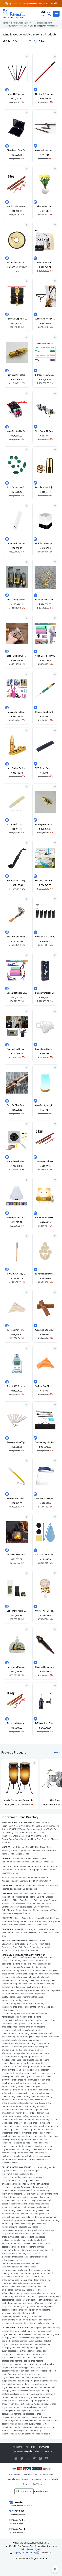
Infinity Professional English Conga (19, 1799)
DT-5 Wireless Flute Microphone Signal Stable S (45, 1723)
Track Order (35, 2479)
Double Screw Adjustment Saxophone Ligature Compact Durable (45, 487)
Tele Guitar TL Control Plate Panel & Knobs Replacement (45, 431)
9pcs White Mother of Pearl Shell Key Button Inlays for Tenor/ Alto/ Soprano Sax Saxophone (45, 1273)
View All (56, 1752)
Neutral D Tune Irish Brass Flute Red (45, 93)
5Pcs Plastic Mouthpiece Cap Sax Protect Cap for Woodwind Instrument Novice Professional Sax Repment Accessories (45, 936)
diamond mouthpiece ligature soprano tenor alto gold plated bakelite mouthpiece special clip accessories (45, 599)
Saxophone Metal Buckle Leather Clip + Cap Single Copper (17, 1610)
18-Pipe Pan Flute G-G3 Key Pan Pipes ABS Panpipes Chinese (45, 1386)
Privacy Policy (46, 2474)
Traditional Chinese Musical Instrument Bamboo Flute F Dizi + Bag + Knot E (17, 206)
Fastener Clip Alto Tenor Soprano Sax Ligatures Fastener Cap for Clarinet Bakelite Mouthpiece (17, 318)
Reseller (26, 2484)
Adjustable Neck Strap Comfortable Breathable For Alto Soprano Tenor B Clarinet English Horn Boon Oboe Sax (45, 318)
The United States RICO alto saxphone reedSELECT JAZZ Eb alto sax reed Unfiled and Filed (45, 262)
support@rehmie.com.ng (24, 2552)
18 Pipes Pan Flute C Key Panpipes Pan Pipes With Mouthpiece (17, 1329)
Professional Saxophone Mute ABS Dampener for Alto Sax (17, 262)
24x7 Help (37, 2484)
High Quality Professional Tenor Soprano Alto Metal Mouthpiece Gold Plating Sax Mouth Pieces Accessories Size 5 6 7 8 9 (17, 374)
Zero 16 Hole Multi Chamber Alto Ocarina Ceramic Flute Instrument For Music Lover (17, 655)
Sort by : (7, 40)
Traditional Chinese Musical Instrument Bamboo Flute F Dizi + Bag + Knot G (17, 1723)
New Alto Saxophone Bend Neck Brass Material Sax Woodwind (17, 936)
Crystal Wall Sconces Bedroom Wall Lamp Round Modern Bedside (45, 1610)
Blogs (34, 2446)
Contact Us (46, 2451)
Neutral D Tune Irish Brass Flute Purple (17, 93)
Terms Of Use (30, 2474)
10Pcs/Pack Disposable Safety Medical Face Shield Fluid (45, 1498)
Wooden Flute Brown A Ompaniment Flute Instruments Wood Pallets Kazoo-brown (45, 1329)
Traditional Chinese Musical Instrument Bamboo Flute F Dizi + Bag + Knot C (45, 1161)
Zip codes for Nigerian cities (26, 2451)
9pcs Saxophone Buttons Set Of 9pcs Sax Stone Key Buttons (17, 487)
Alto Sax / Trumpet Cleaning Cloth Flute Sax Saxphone (45, 1554)
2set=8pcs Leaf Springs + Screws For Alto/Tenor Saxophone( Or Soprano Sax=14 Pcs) (17, 1442)
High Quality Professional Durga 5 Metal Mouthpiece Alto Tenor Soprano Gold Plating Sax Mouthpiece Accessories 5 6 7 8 (17, 768)
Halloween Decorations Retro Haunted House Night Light (17, 1554)
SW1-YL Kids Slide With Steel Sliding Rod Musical (17, 1498)
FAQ (26, 2446)
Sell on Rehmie (51, 2479)
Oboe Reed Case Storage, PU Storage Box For (17, 150)
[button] (56, 14)
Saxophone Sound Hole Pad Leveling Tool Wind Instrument (45, 1048)
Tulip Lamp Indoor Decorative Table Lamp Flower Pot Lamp (45, 206)
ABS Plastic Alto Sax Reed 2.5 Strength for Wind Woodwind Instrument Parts (17, 543)
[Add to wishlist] (34, 1763)
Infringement (15, 2474)
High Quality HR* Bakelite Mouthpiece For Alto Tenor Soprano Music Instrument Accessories (17, 599)
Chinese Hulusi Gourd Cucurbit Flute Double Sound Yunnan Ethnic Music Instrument (45, 1666)
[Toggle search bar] (49, 13)
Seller (31, 2521)
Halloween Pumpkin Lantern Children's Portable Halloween (17, 1666)
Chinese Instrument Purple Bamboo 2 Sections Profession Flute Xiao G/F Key (45, 150)
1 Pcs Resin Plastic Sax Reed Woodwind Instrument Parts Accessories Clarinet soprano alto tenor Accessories (17, 824)
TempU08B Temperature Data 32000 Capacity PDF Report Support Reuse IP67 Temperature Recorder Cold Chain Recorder (17, 1386)
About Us (17, 2446)
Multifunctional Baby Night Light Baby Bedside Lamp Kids (17, 1217)
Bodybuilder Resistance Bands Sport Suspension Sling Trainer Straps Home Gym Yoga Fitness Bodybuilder (17, 1048)
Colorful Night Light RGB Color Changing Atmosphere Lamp (45, 1105)
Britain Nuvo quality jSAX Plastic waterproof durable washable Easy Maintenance (17, 880)
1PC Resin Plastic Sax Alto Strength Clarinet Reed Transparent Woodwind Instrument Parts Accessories (45, 768)
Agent (31, 2530)
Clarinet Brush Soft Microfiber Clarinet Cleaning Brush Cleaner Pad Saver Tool (45, 711)
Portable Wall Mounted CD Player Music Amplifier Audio (17, 1161)
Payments (44, 2446)
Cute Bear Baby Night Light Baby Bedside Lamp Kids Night (45, 1217)
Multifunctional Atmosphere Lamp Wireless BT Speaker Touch (45, 543)
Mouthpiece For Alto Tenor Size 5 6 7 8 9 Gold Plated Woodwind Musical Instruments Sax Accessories (45, 824)
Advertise (31, 2512)
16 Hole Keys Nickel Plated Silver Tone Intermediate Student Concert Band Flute (45, 1442)
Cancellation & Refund (17, 2479)
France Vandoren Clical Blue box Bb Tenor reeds (45, 992)
